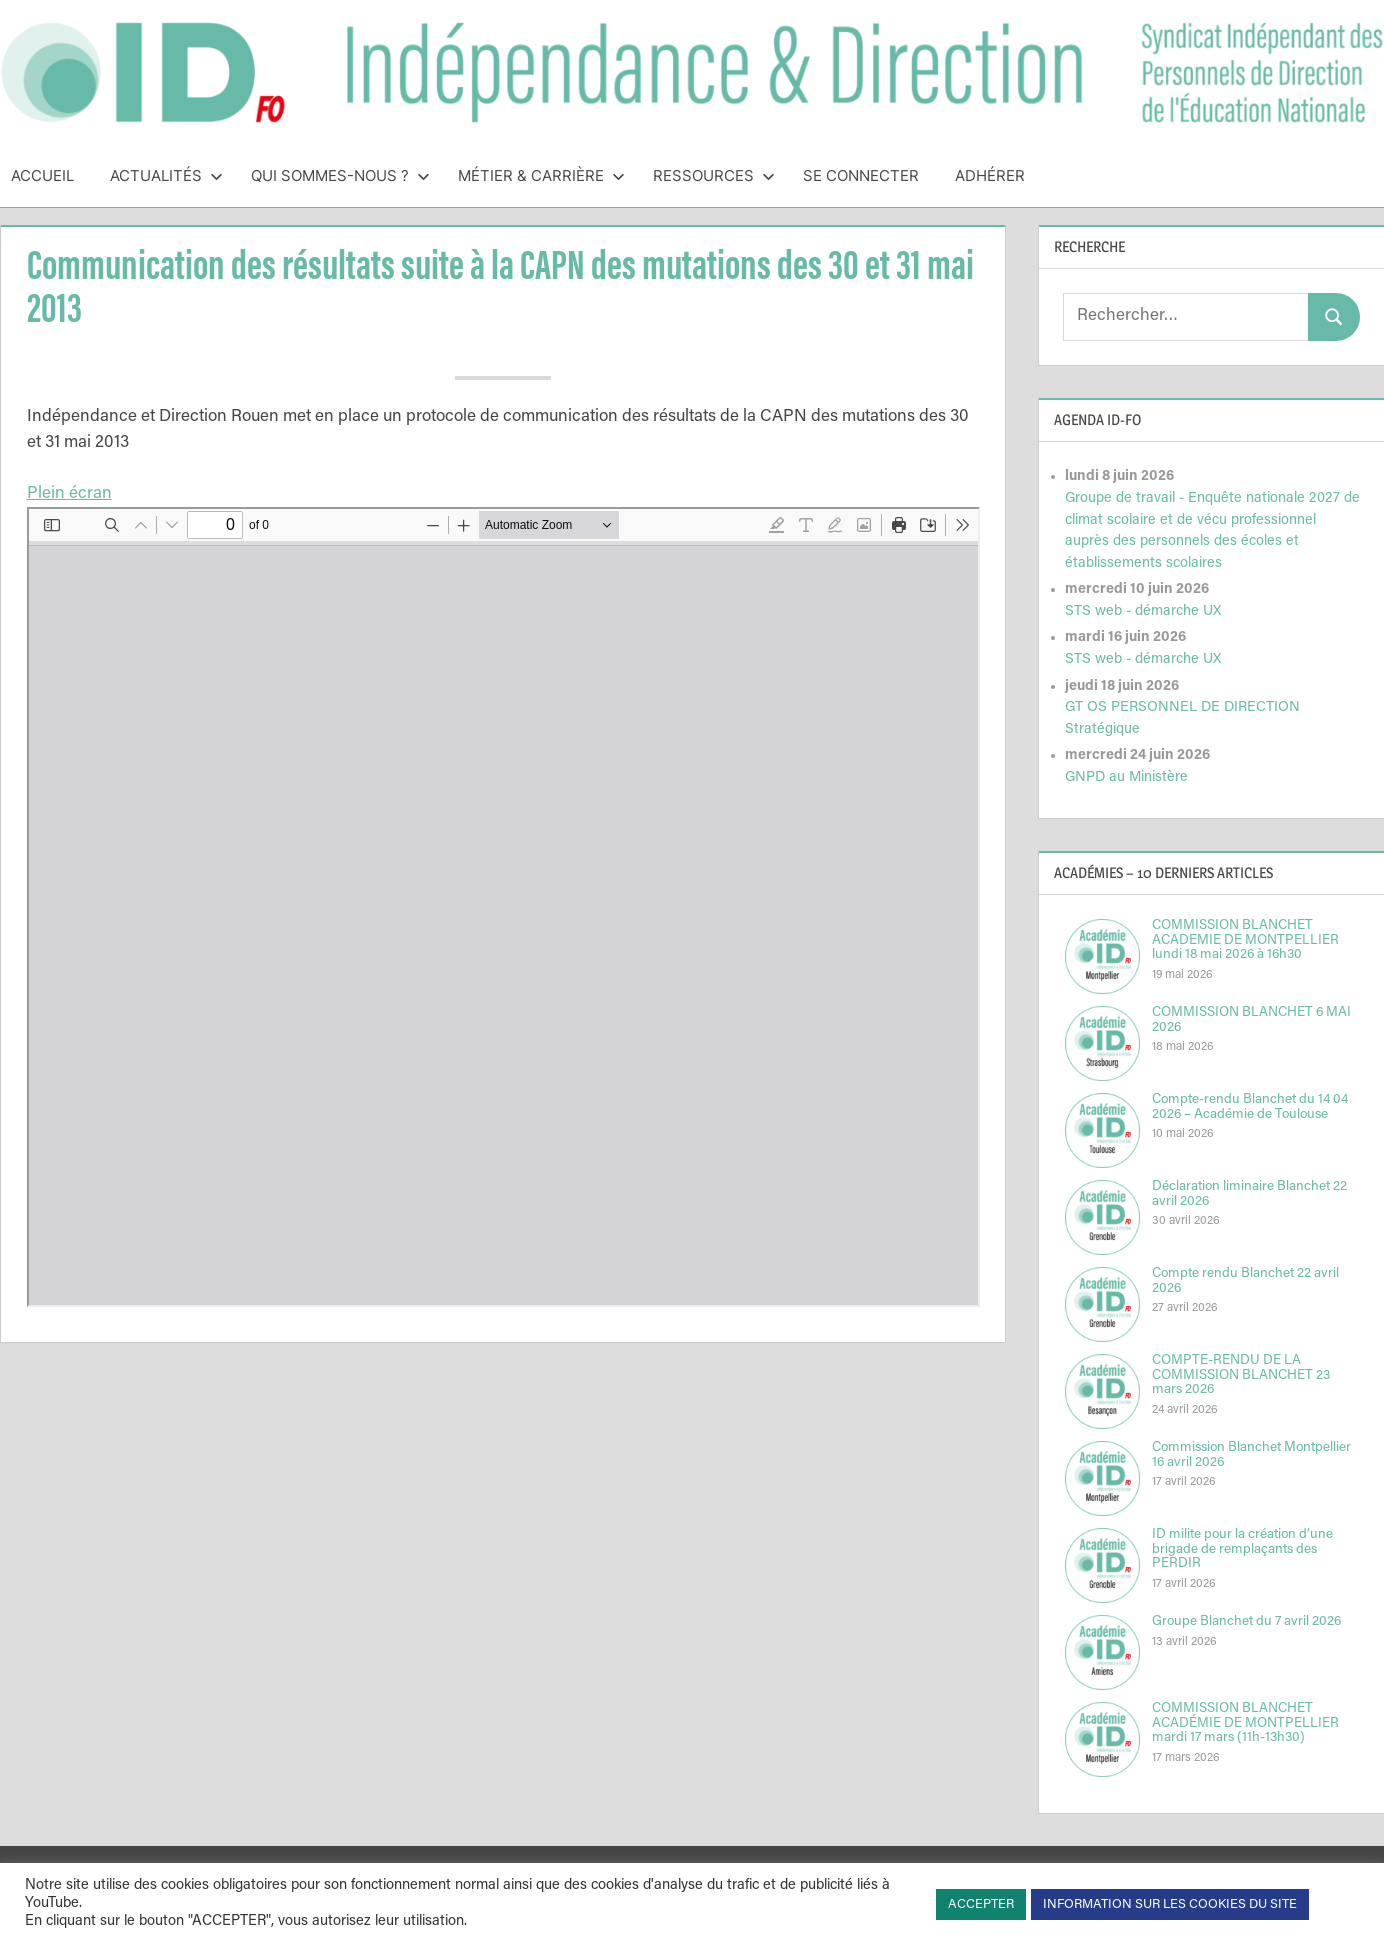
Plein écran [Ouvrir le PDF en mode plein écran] (69, 494)
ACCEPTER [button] (981, 1904)
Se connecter (861, 175)
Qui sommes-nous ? (340, 175)
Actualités (166, 175)
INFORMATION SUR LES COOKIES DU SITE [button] (1170, 1904)
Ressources (714, 175)
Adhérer (990, 175)
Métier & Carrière (541, 175)
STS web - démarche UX (1143, 611)
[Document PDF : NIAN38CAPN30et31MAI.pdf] (503, 907)
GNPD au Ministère (1126, 777)
